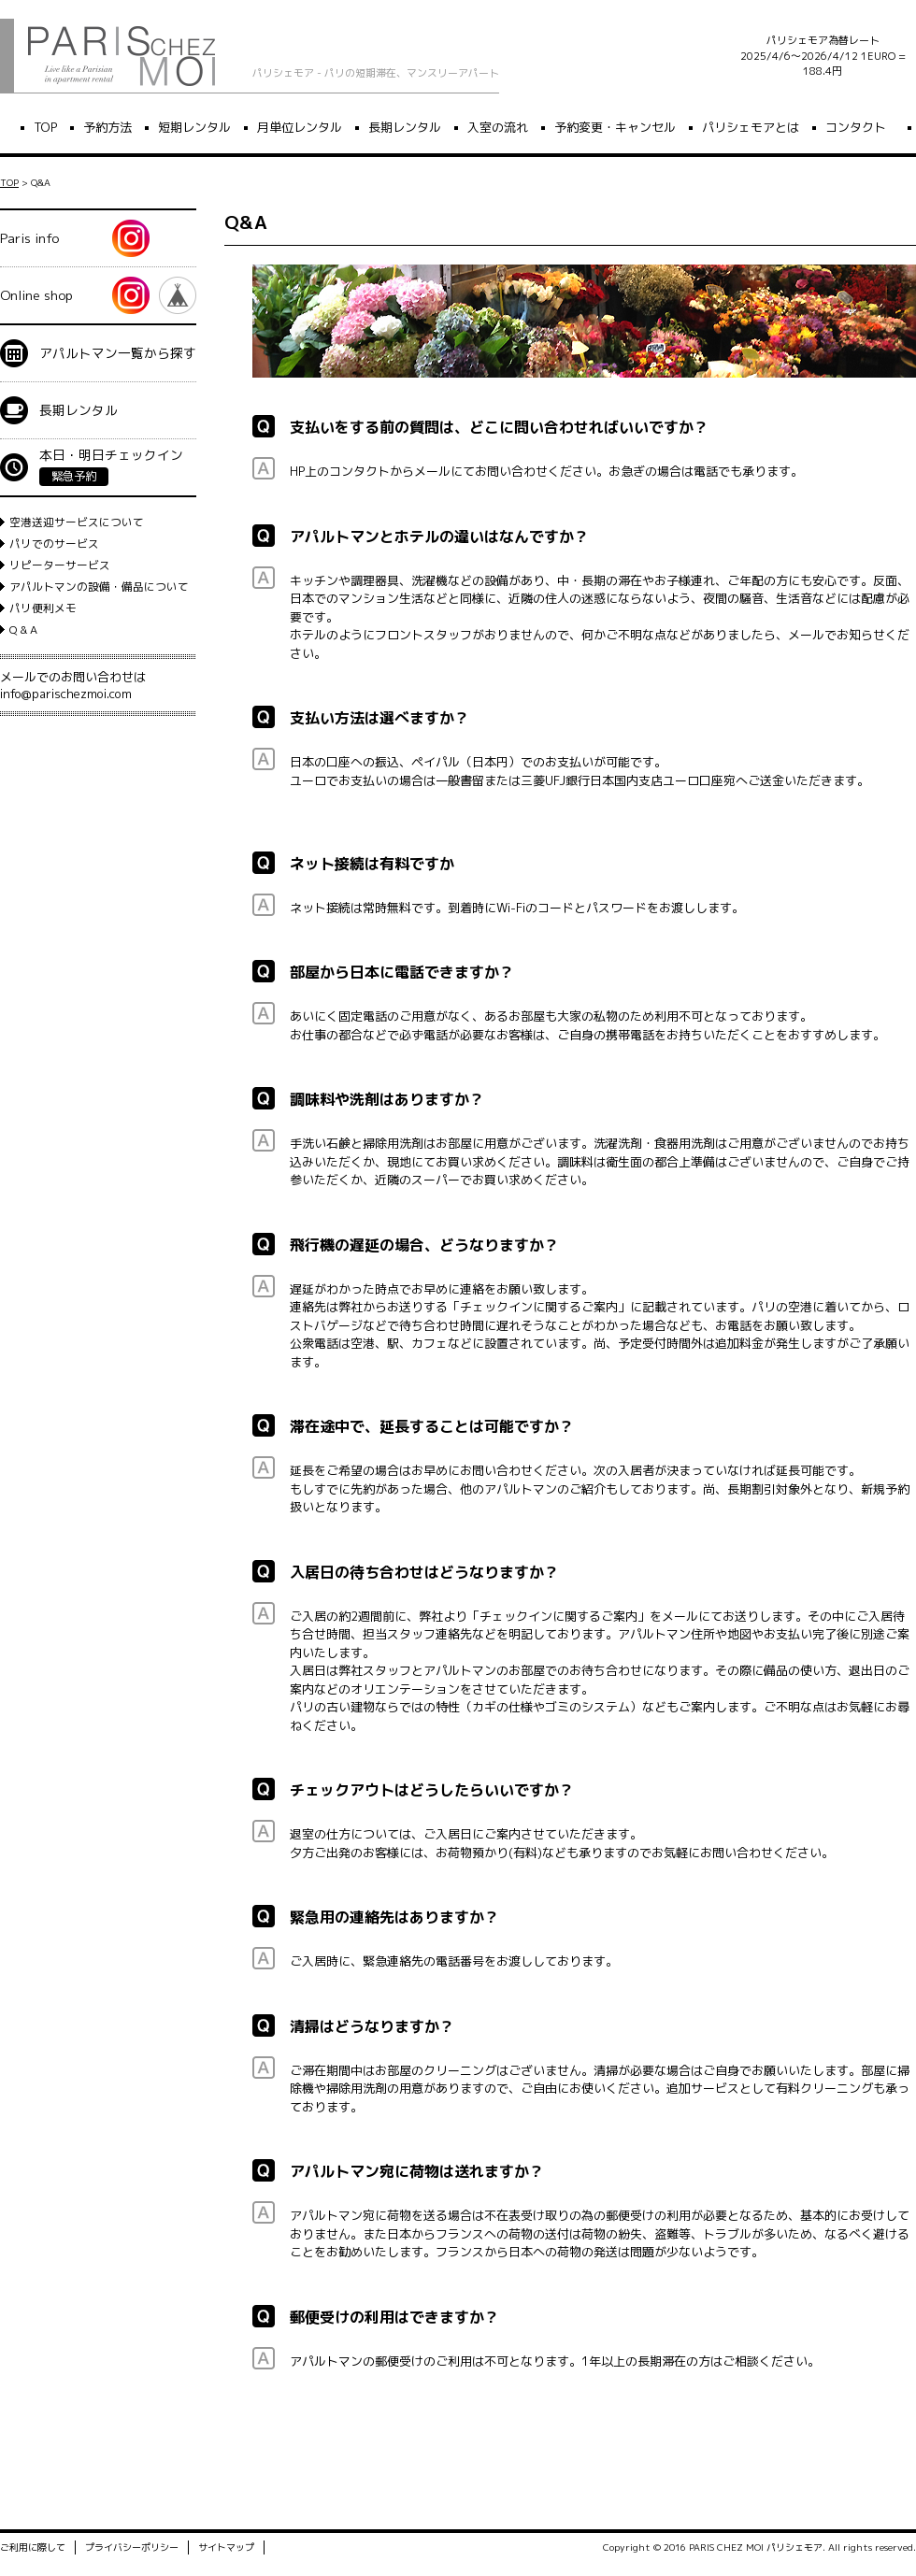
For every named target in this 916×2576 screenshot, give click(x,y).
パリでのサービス (54, 543)
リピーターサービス (59, 565)
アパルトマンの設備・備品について (99, 586)
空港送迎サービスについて (76, 522)
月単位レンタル (299, 127)
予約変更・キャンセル (615, 127)
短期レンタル (194, 127)
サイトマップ (226, 2549)
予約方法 (107, 127)
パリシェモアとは (750, 127)
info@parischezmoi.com (66, 693)
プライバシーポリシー (132, 2549)
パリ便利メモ (43, 608)
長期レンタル (404, 127)
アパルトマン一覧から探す (117, 353)
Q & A (23, 629)
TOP (45, 127)
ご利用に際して (32, 2549)
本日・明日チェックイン (111, 466)
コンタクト (855, 127)
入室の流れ (497, 127)
